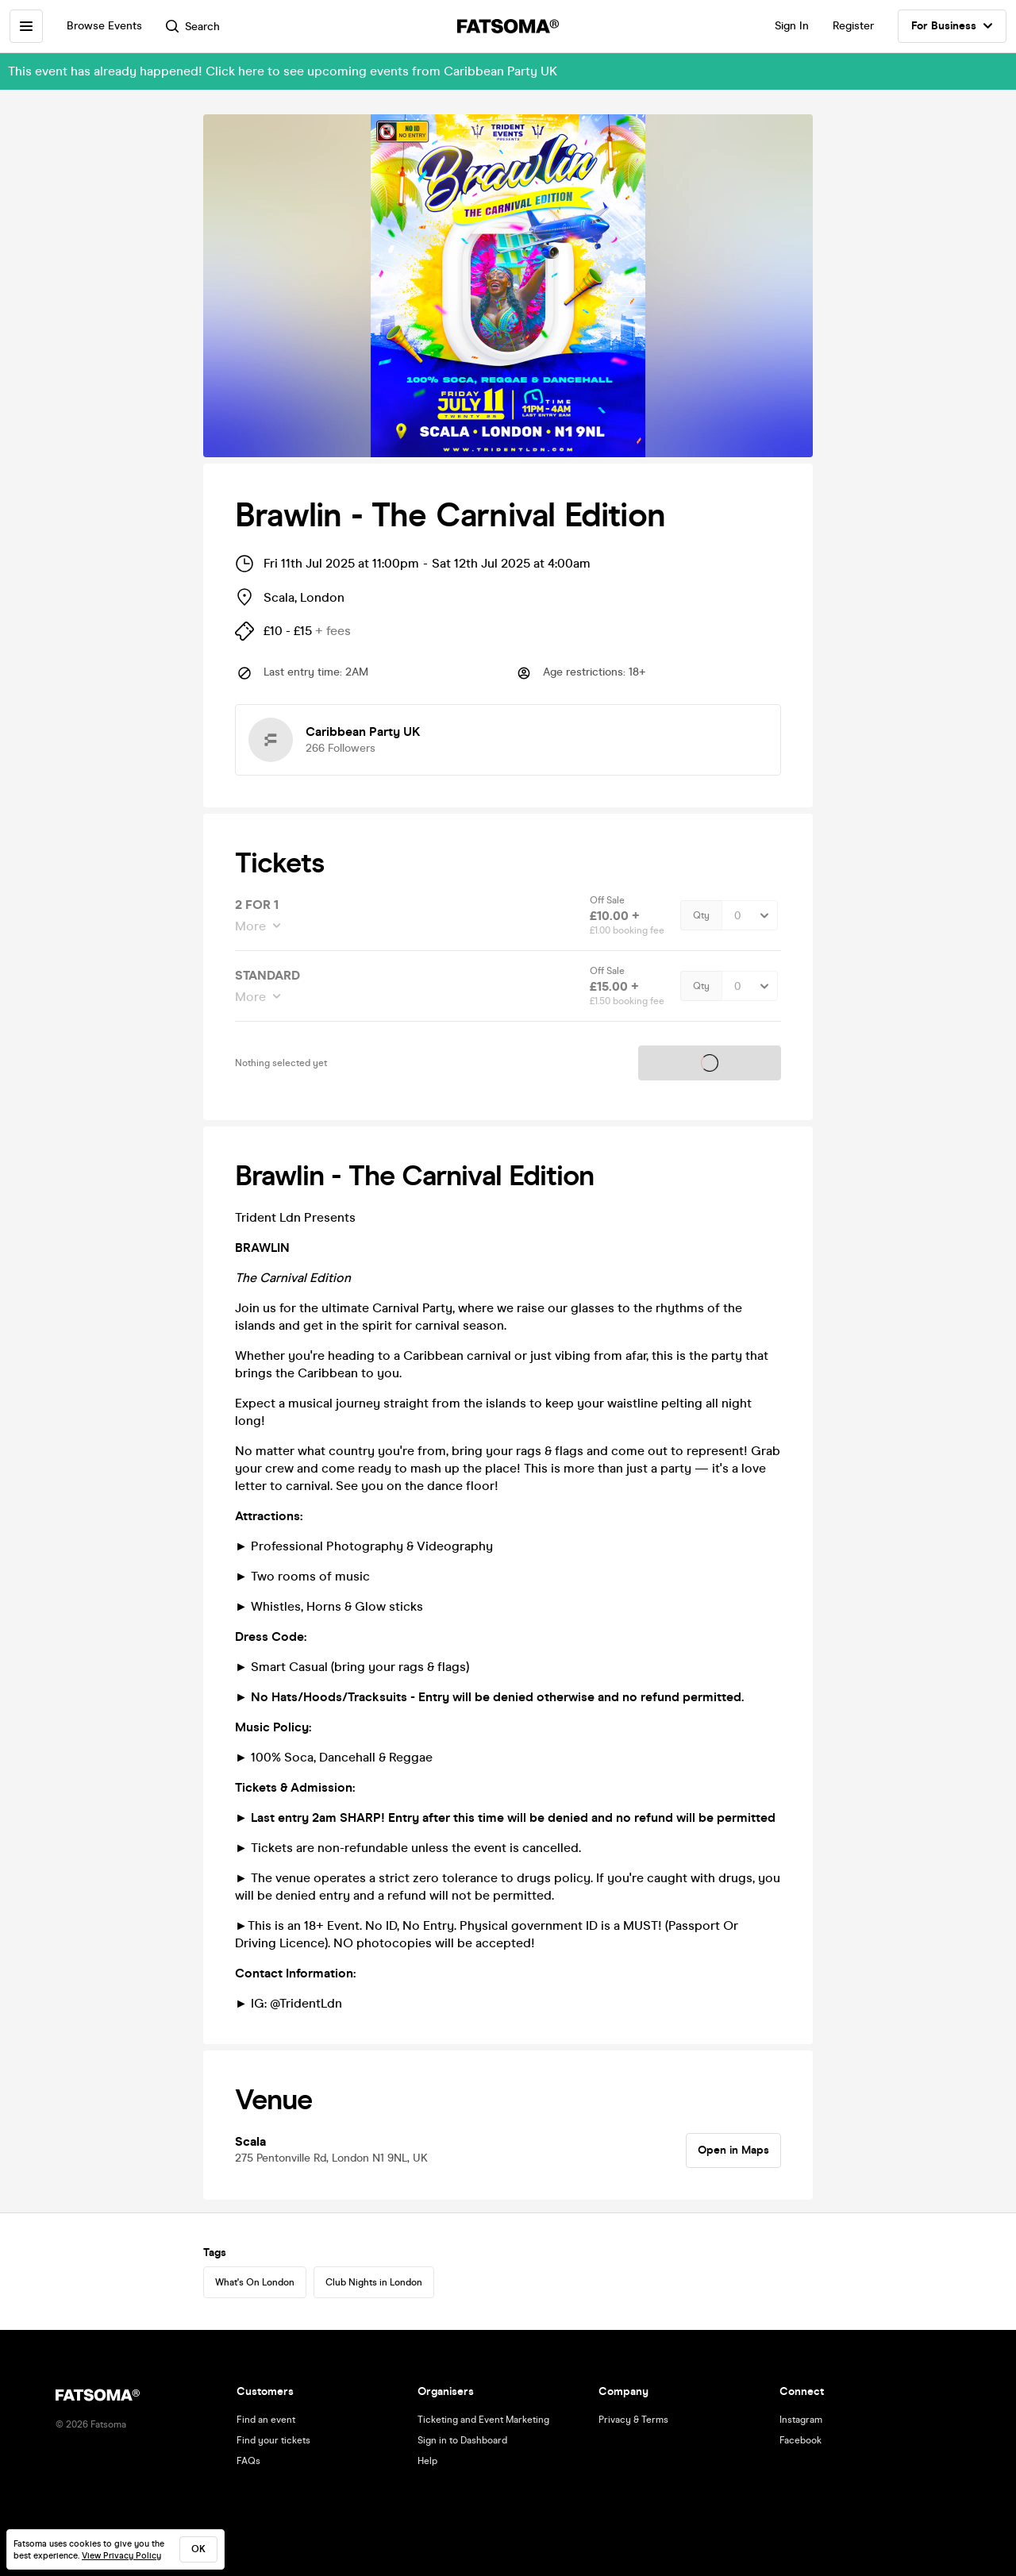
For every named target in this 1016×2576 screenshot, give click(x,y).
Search (193, 26)
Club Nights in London (373, 2282)
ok (198, 2549)
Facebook (800, 2440)
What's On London (254, 2282)
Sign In (792, 26)
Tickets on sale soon (709, 1063)
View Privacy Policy (121, 2556)
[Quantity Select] (750, 915)
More (252, 926)
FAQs (248, 2460)
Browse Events (104, 26)
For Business (952, 26)
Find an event (266, 2419)
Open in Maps (733, 2150)
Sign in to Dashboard (462, 2440)
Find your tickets (273, 2440)
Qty (701, 915)
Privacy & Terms (633, 2419)
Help (427, 2460)
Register (853, 26)
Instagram (800, 2419)
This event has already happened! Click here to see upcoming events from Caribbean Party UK (282, 71)
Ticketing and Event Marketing (483, 2419)
